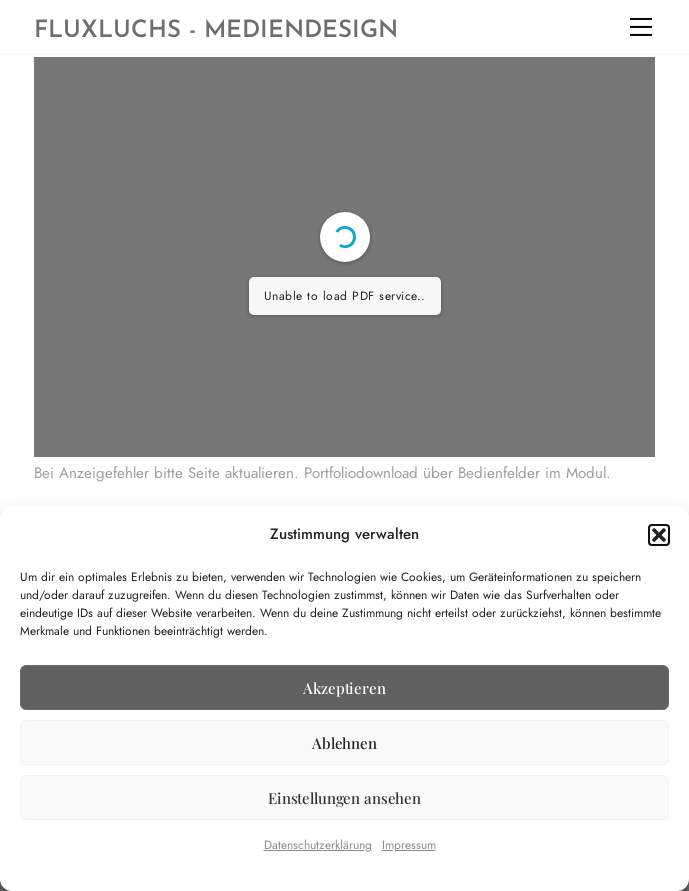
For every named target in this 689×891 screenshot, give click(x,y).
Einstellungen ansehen (344, 798)
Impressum (409, 845)
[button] (659, 535)
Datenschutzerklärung (318, 845)
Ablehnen (344, 743)
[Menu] (641, 27)
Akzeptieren (344, 688)
